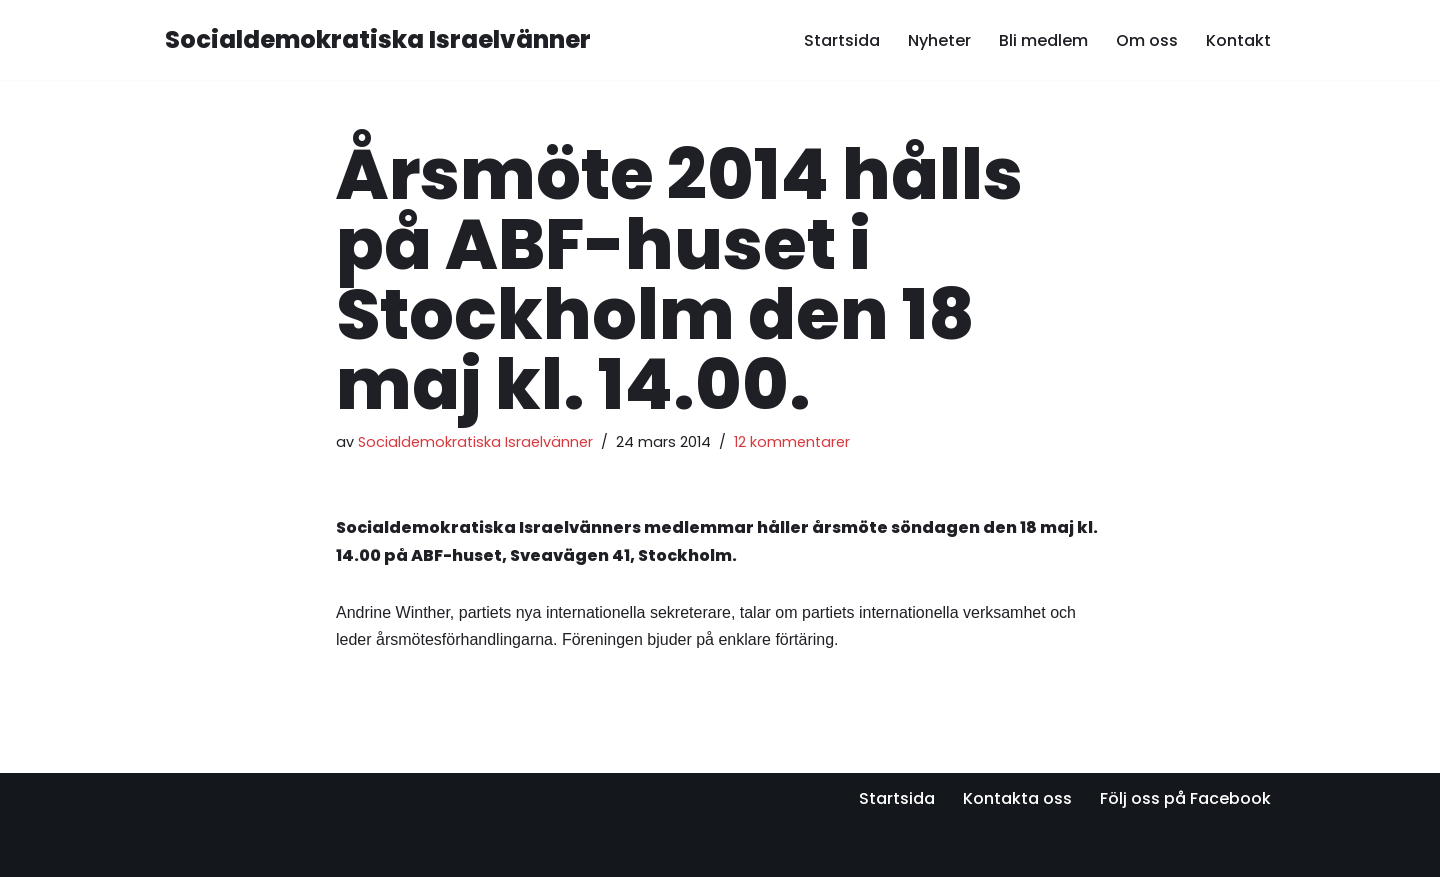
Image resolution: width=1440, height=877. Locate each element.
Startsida (842, 40)
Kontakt (1238, 40)
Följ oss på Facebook (1185, 798)
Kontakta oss (1017, 798)
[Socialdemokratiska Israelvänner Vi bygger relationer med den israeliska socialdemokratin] (378, 40)
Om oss (1147, 40)
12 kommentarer (792, 442)
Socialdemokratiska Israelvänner (475, 442)
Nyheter (939, 40)
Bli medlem (1043, 40)
